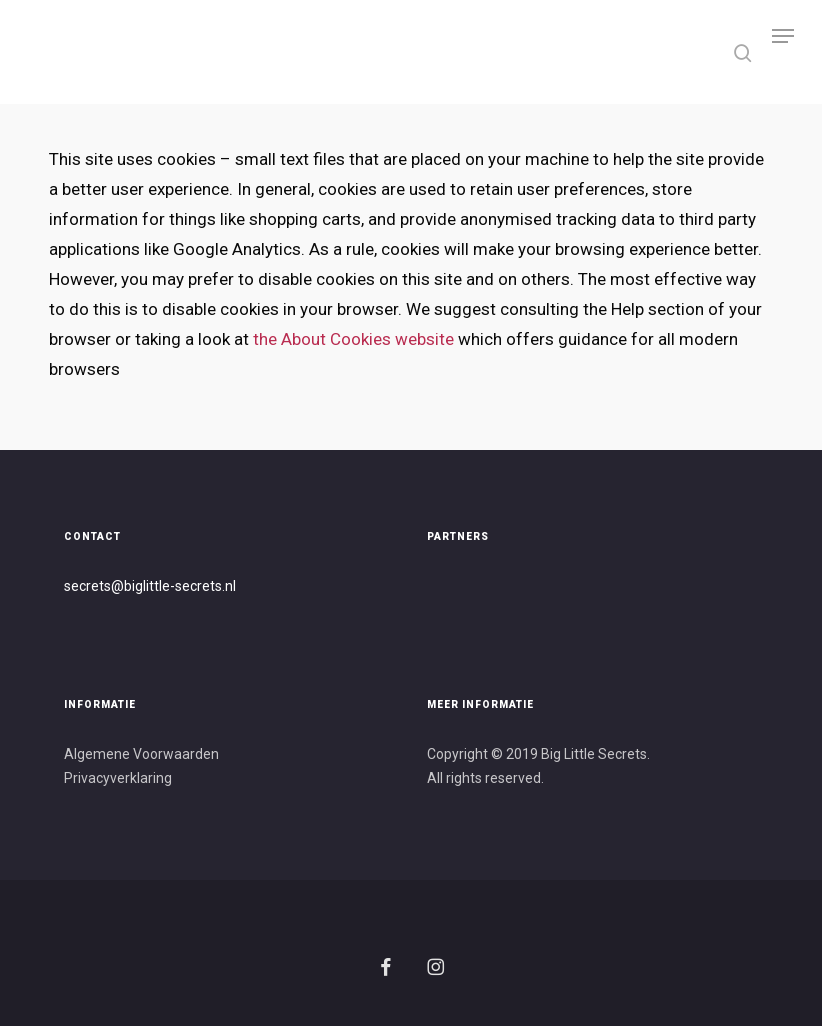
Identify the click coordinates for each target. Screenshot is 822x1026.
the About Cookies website (353, 339)
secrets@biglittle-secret (139, 586)
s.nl (225, 586)
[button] (783, 52)
